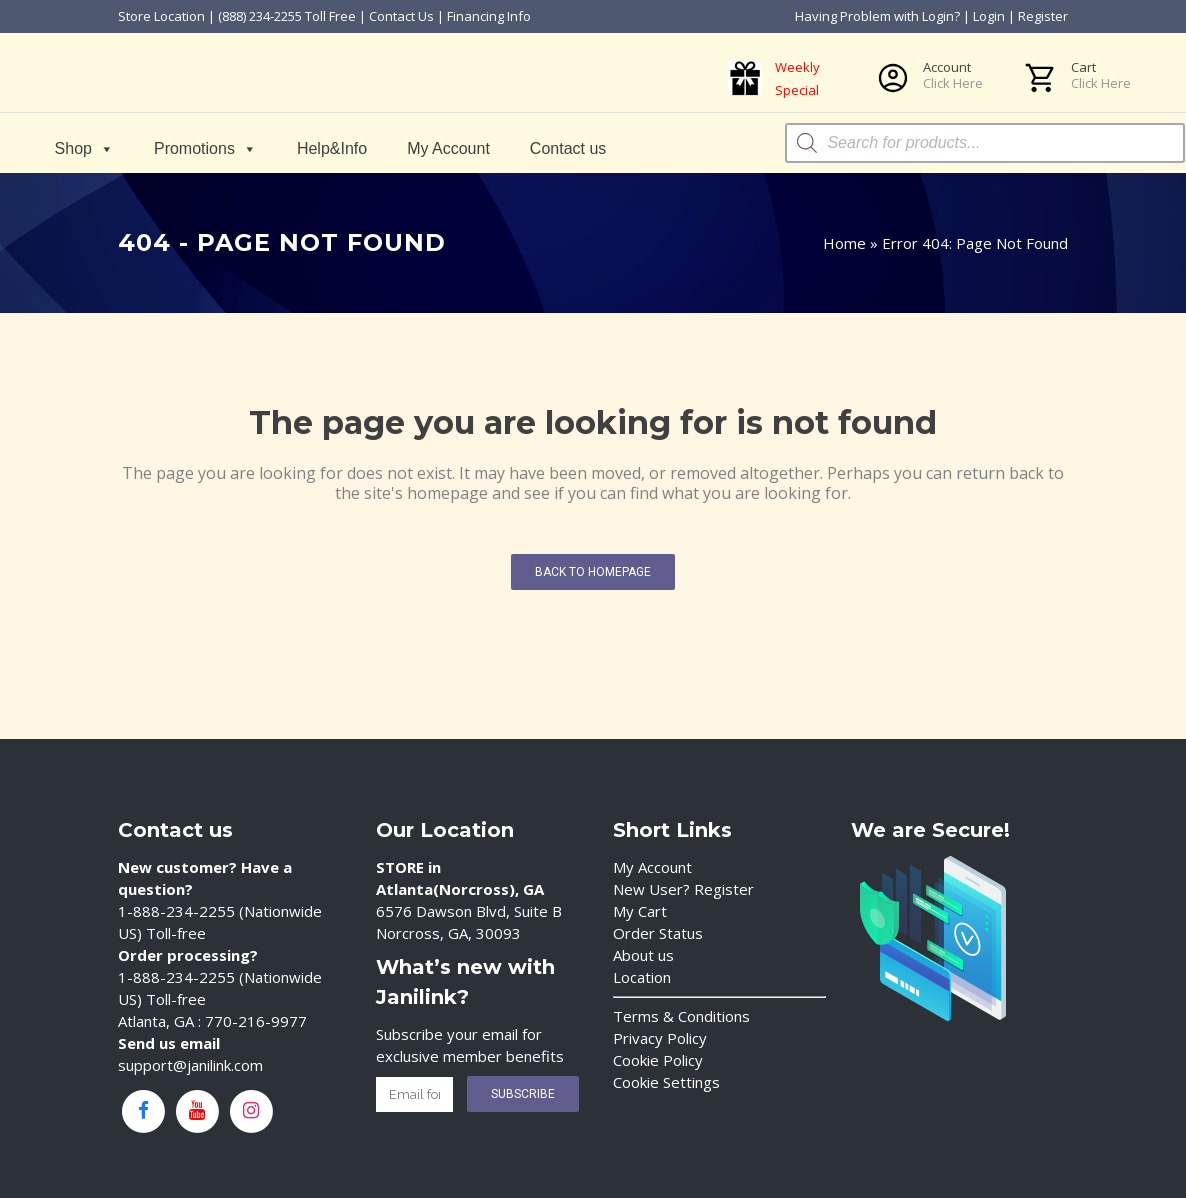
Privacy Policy (660, 1038)
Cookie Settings (666, 1082)
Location (642, 977)
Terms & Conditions (681, 1016)
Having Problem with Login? (877, 16)
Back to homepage (593, 572)
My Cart (640, 911)
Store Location (161, 16)
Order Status (658, 933)
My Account (449, 148)
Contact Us (401, 16)
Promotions (205, 148)
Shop (84, 148)
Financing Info (489, 16)
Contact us (568, 148)
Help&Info (332, 148)
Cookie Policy (658, 1060)
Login (989, 16)
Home (844, 243)
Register (1043, 16)
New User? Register (683, 889)
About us (643, 955)
